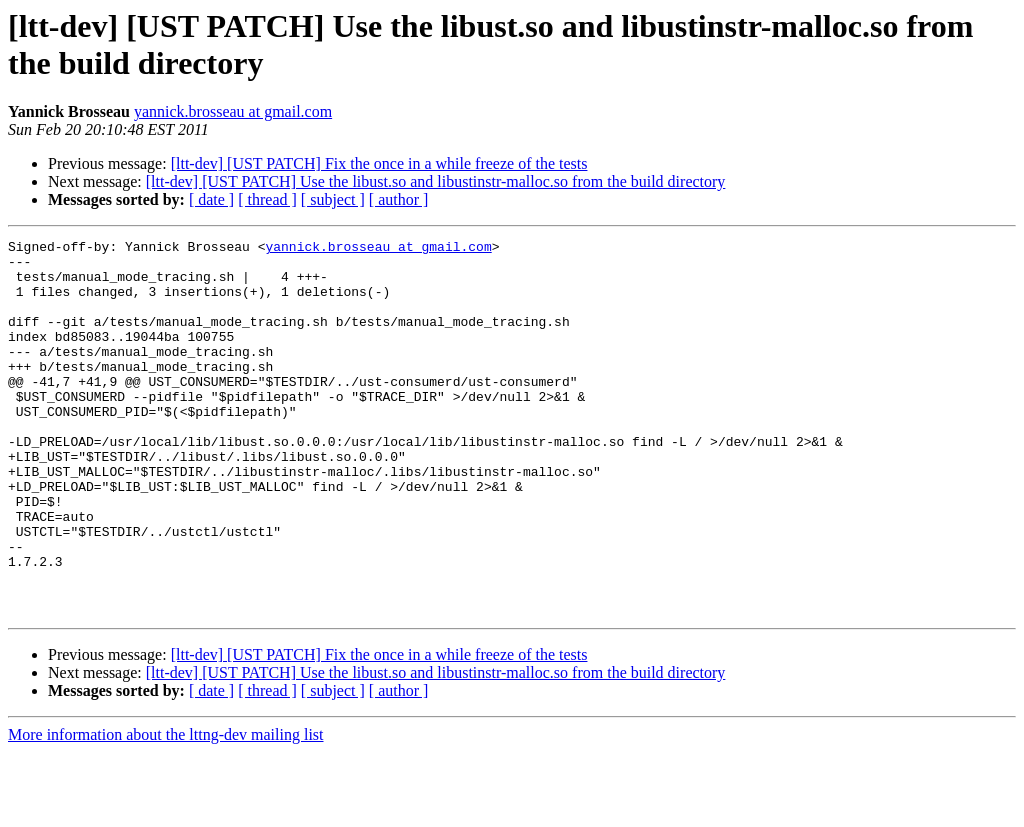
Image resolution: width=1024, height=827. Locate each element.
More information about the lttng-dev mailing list (166, 809)
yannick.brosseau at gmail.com (233, 111)
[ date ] (211, 199)
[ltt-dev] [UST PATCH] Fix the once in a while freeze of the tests (379, 163)
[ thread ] (267, 199)
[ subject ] (333, 199)
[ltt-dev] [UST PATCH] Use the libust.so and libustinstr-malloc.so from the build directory (436, 181)
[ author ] (399, 199)
